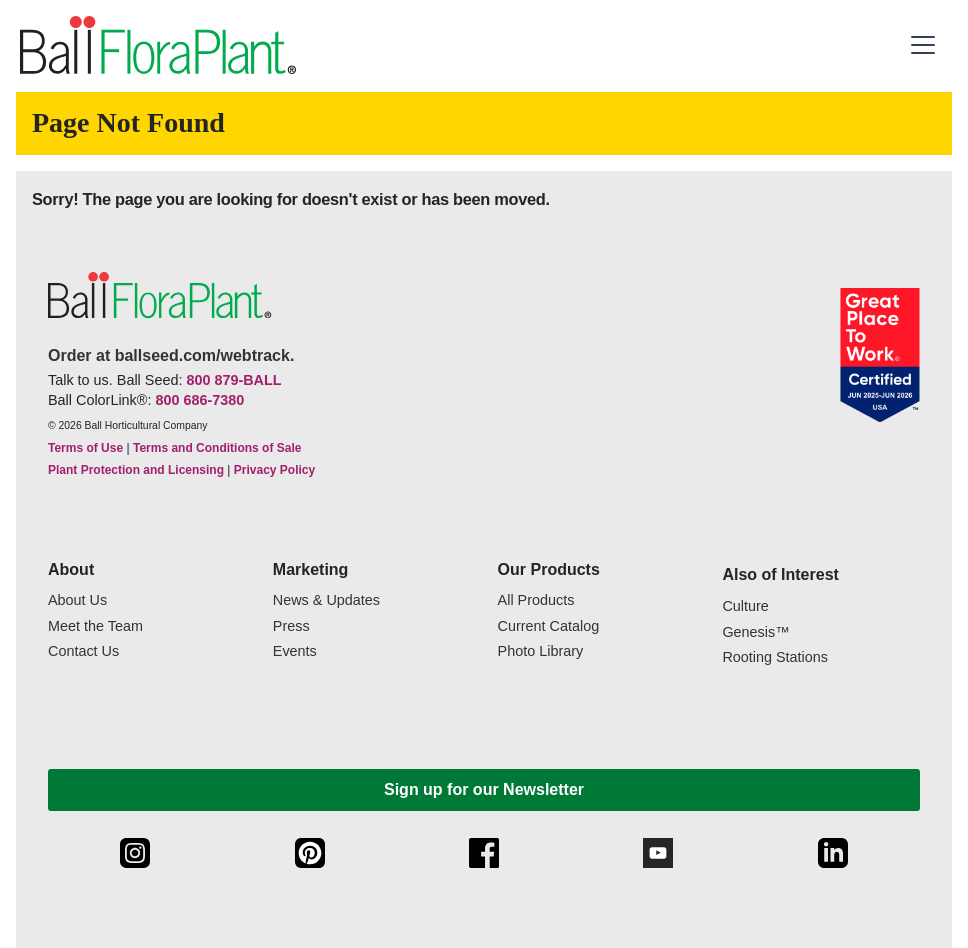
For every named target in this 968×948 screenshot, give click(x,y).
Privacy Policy (274, 470)
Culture (745, 606)
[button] (925, 45)
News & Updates (326, 600)
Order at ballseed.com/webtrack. (171, 355)
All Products (536, 600)
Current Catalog (549, 626)
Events (295, 651)
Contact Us (83, 651)
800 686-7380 (199, 400)
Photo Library (541, 651)
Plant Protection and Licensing (136, 470)
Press (291, 626)
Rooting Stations (775, 657)
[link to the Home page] (156, 45)
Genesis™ (755, 632)
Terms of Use (85, 448)
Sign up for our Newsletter (484, 789)
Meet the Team (95, 626)
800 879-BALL (233, 380)
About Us (77, 600)
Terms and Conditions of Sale (217, 448)
